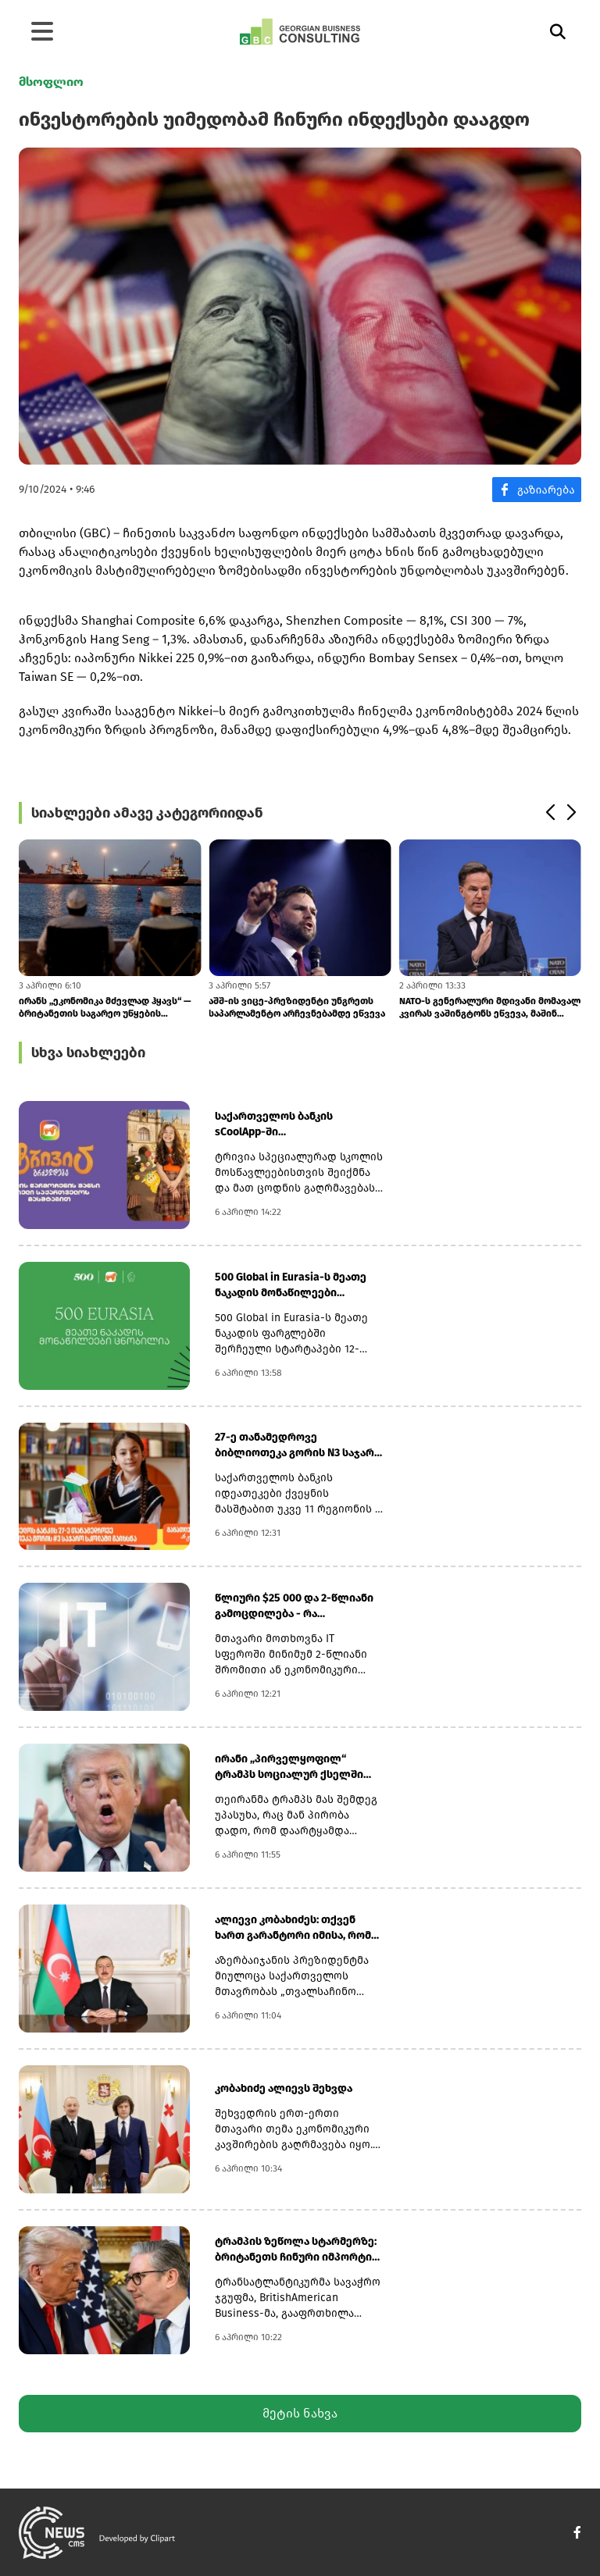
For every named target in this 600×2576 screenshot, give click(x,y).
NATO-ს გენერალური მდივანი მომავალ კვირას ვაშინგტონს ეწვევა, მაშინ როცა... (489, 1008)
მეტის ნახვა (300, 2413)
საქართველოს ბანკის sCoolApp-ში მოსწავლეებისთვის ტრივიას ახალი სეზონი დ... (294, 1125)
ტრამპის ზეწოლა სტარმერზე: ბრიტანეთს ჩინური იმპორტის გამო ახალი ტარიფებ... (296, 2250)
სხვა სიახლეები (88, 1052)
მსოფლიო (51, 81)
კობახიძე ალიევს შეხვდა (283, 2088)
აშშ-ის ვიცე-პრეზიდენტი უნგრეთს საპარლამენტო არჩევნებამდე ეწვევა (297, 1007)
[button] (549, 813)
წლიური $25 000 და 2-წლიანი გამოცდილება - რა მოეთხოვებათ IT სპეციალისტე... (294, 1606)
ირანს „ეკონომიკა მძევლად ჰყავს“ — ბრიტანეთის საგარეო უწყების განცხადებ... (105, 1008)
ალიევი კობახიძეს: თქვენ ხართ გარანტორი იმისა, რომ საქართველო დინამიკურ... (293, 1928)
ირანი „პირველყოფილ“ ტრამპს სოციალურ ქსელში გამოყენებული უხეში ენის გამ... (300, 1767)
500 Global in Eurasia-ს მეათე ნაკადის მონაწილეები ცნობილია (290, 1285)
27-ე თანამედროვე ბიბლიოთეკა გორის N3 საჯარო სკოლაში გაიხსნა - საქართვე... (299, 1446)
